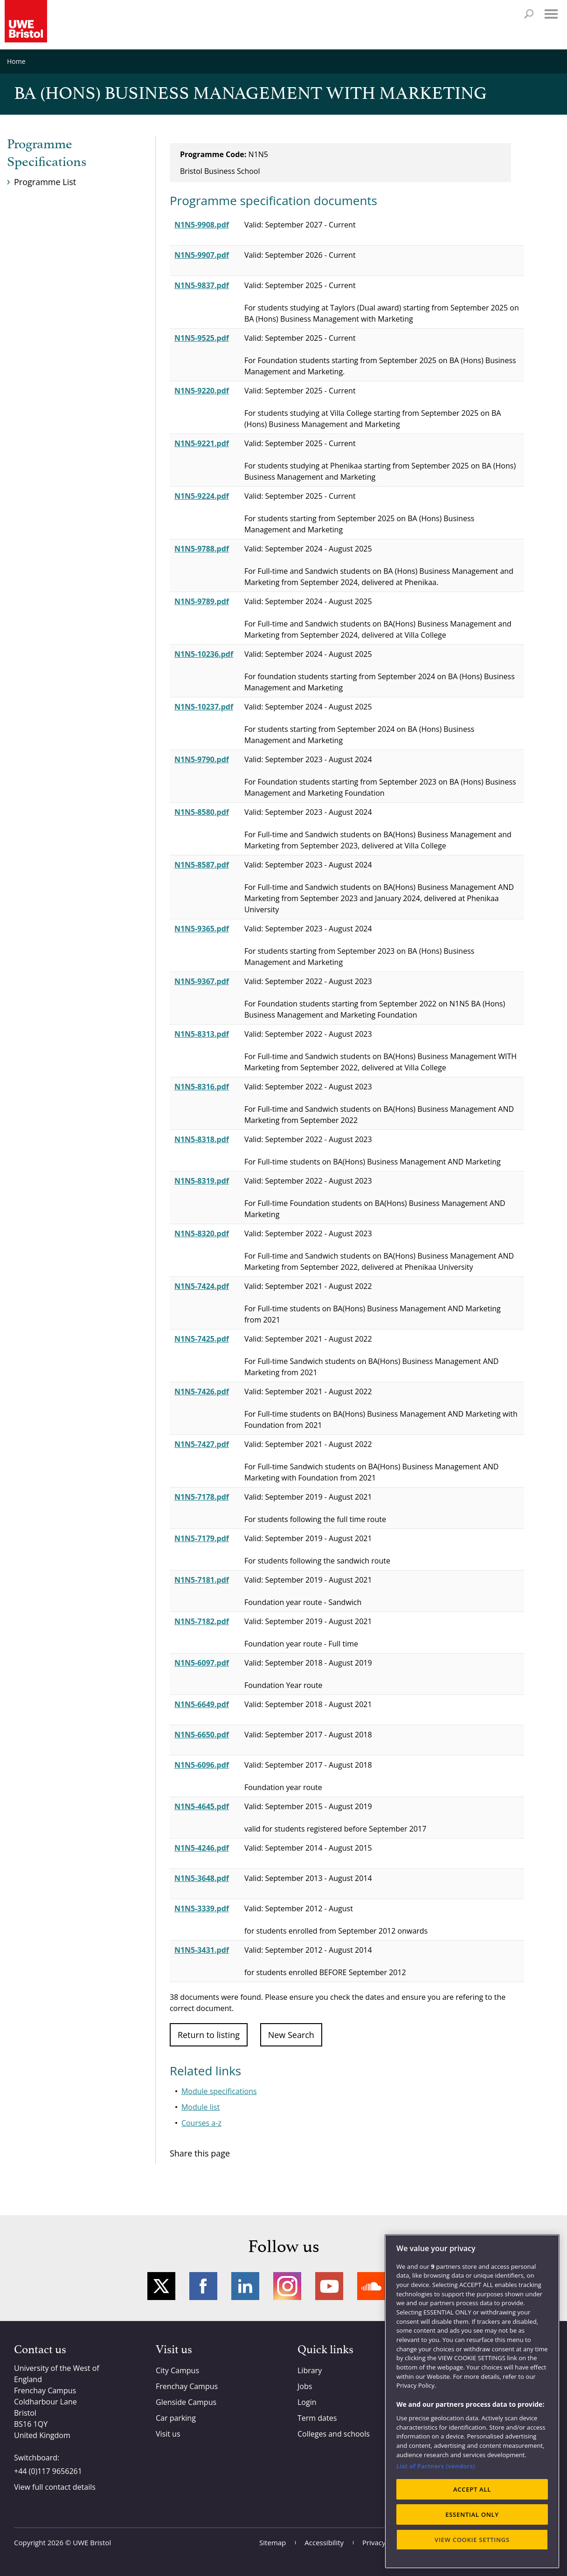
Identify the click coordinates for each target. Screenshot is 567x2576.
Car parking (176, 2418)
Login (307, 2402)
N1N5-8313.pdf (201, 1034)
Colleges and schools (333, 2434)
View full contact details (55, 2487)
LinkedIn (245, 2286)
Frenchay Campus (187, 2386)
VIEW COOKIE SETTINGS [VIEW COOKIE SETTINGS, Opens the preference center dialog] (472, 2539)
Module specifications (219, 2091)
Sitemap (272, 2542)
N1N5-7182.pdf (201, 1621)
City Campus (177, 2370)
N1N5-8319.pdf (201, 1181)
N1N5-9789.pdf (201, 601)
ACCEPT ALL (472, 2489)
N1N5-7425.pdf (201, 1339)
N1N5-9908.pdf (201, 225)
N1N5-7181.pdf (201, 1580)
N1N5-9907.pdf (201, 255)
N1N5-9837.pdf (201, 285)
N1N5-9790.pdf (201, 759)
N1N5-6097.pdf (201, 1663)
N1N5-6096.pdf (201, 1765)
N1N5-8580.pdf (201, 812)
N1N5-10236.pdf (203, 654)
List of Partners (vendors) (435, 2466)
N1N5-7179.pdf (201, 1538)
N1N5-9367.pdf (201, 981)
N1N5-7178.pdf (201, 1497)
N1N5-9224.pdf (201, 496)
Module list (200, 2107)
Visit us (168, 2434)
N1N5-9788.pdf (201, 549)
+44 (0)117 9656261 (48, 2471)
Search (529, 14)
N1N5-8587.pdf (201, 865)
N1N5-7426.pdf (201, 1391)
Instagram (287, 2286)
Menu (551, 14)
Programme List (45, 181)
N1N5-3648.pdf (201, 1878)
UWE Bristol (92, 2542)
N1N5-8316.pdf (201, 1086)
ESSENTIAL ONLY (472, 2514)
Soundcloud (371, 2286)
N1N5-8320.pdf (201, 1233)
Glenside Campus (186, 2402)
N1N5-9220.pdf (201, 391)
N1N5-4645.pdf (201, 1806)
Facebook (203, 2286)
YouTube (329, 2286)
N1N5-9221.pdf (201, 443)
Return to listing (209, 2034)
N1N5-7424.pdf (201, 1286)
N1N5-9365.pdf (201, 928)
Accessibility (324, 2542)
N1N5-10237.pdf (203, 707)
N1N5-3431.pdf (201, 1950)
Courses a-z (201, 2123)
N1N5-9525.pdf (201, 338)
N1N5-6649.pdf (201, 1704)
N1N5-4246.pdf (201, 1848)
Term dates (317, 2418)
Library (309, 2370)
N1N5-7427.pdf (201, 1444)
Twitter (161, 2286)
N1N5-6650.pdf (201, 1734)
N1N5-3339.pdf (201, 1908)
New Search (291, 2034)
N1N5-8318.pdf (201, 1139)
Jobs (304, 2386)
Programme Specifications (46, 153)
